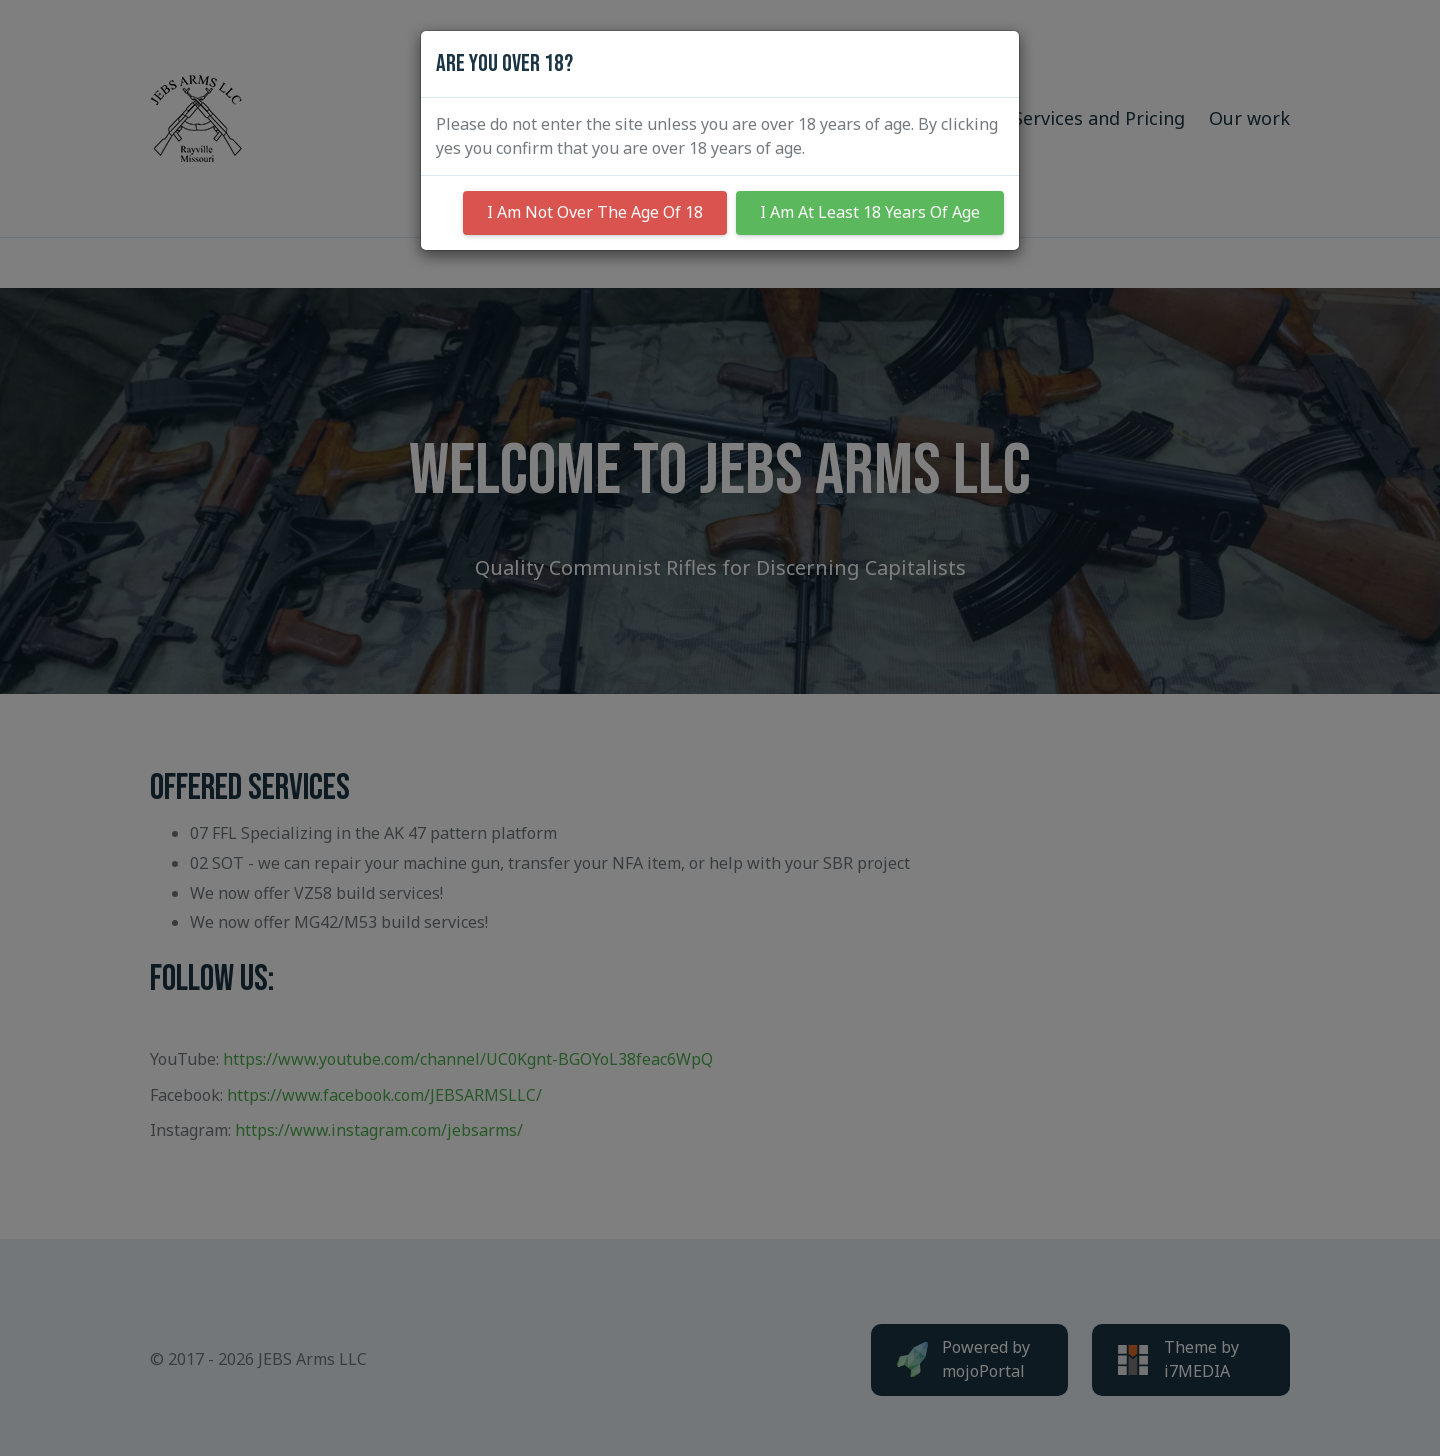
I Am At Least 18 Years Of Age (870, 212)
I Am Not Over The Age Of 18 (595, 212)
